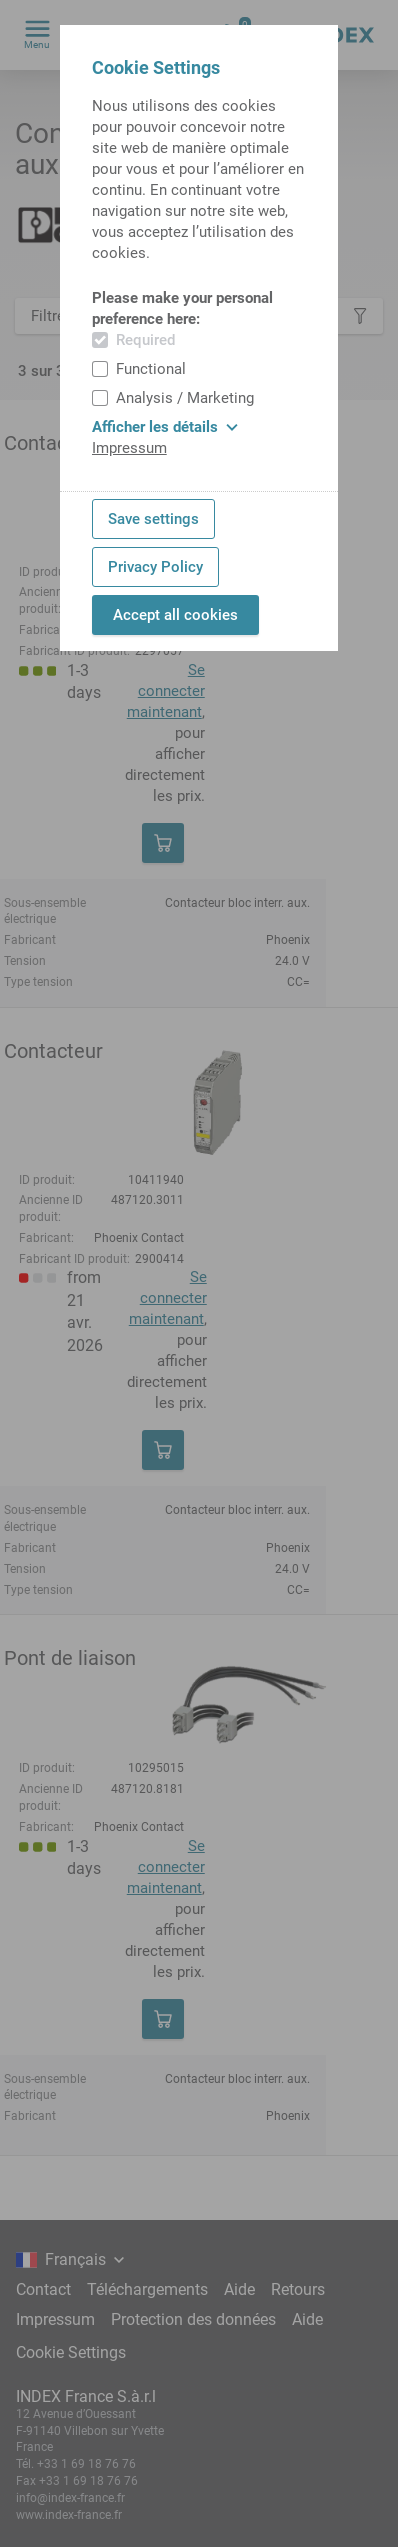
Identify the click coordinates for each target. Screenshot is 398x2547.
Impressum (129, 448)
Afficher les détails (165, 427)
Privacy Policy (155, 567)
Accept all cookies (175, 615)
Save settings (153, 519)
